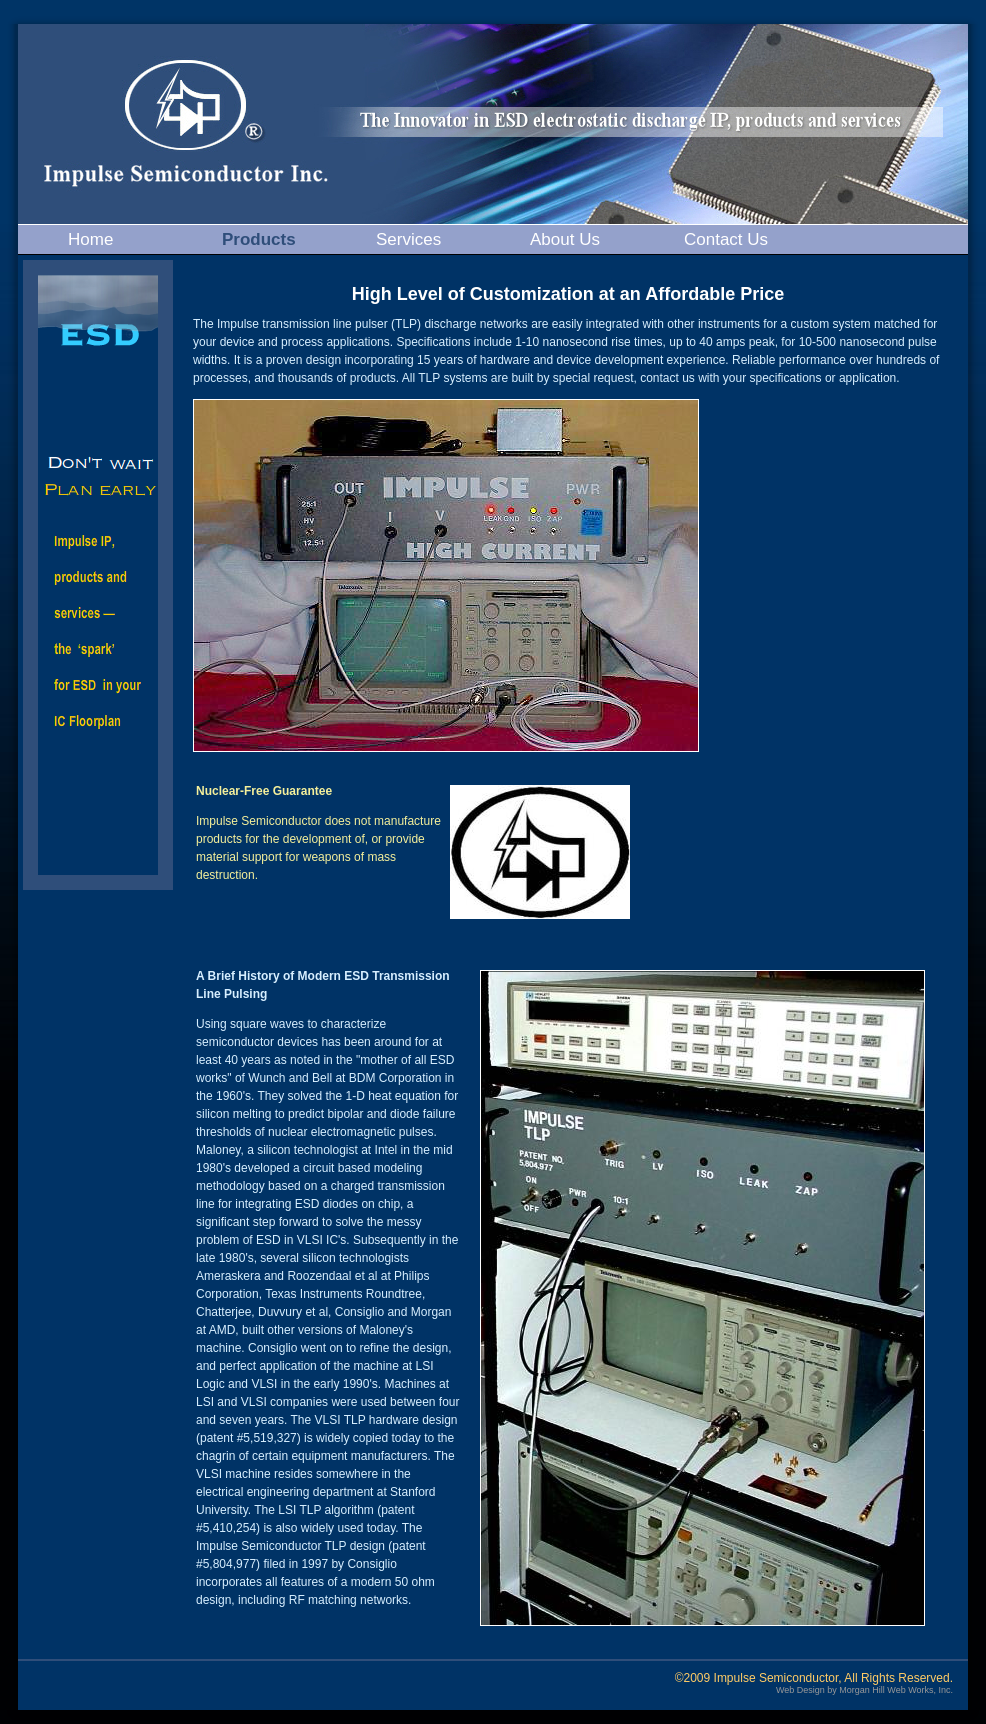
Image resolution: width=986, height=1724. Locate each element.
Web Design (800, 1690)
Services (408, 239)
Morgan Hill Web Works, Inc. (896, 1690)
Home (90, 239)
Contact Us (726, 239)
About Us (565, 239)
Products (259, 239)
